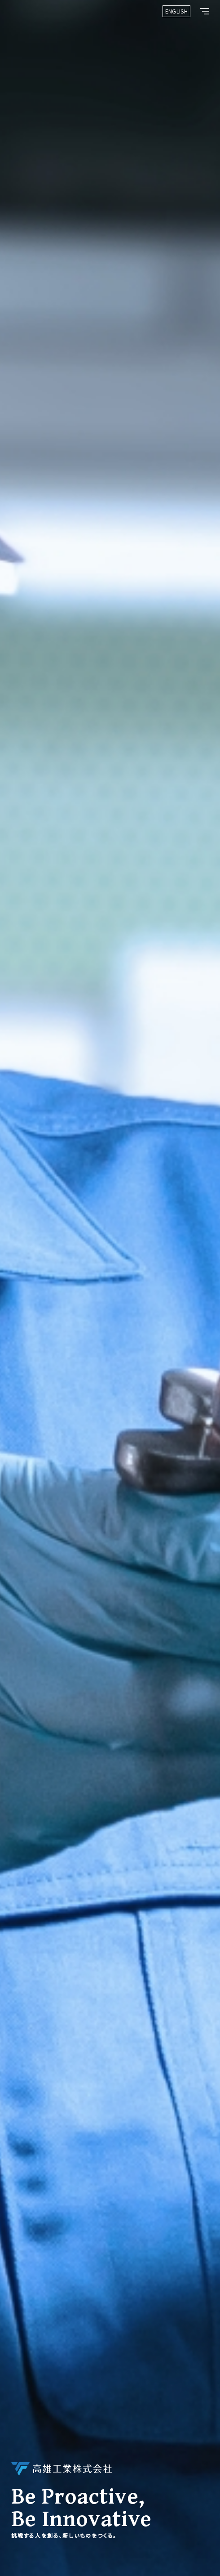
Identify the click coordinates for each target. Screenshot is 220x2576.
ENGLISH (176, 11)
